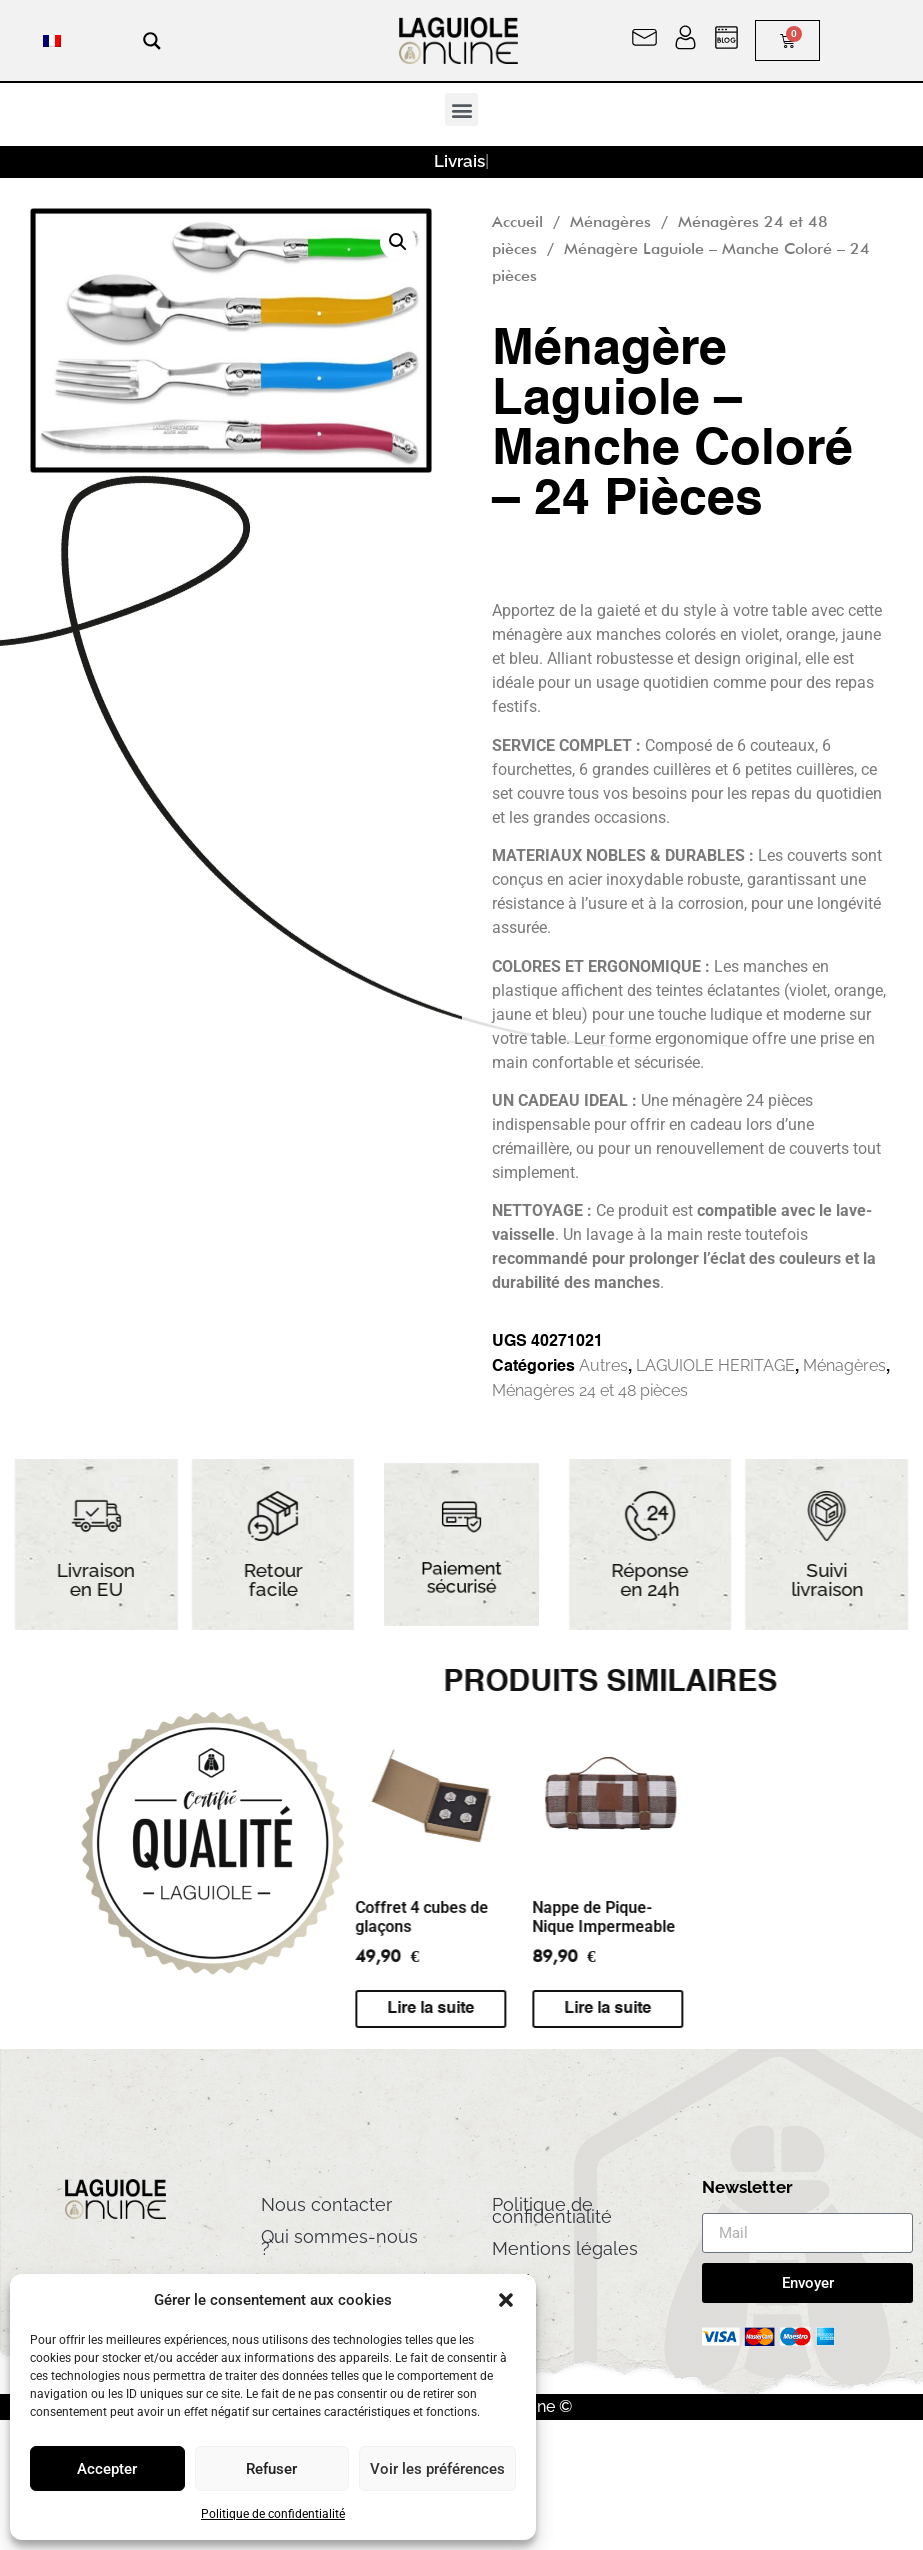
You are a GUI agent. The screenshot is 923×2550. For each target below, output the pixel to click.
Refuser (271, 2469)
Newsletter (747, 2188)
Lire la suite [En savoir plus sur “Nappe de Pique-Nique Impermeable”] (241, 2009)
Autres (603, 1365)
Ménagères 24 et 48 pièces (590, 1390)
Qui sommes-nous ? (339, 2242)
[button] (506, 2300)
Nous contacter (326, 2204)
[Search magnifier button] (152, 41)
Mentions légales (565, 2248)
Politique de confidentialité (273, 2514)
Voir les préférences (437, 2469)
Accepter (107, 2469)
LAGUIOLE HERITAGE (715, 1365)
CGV (510, 2280)
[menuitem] (52, 40)
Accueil (517, 221)
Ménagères (610, 221)
